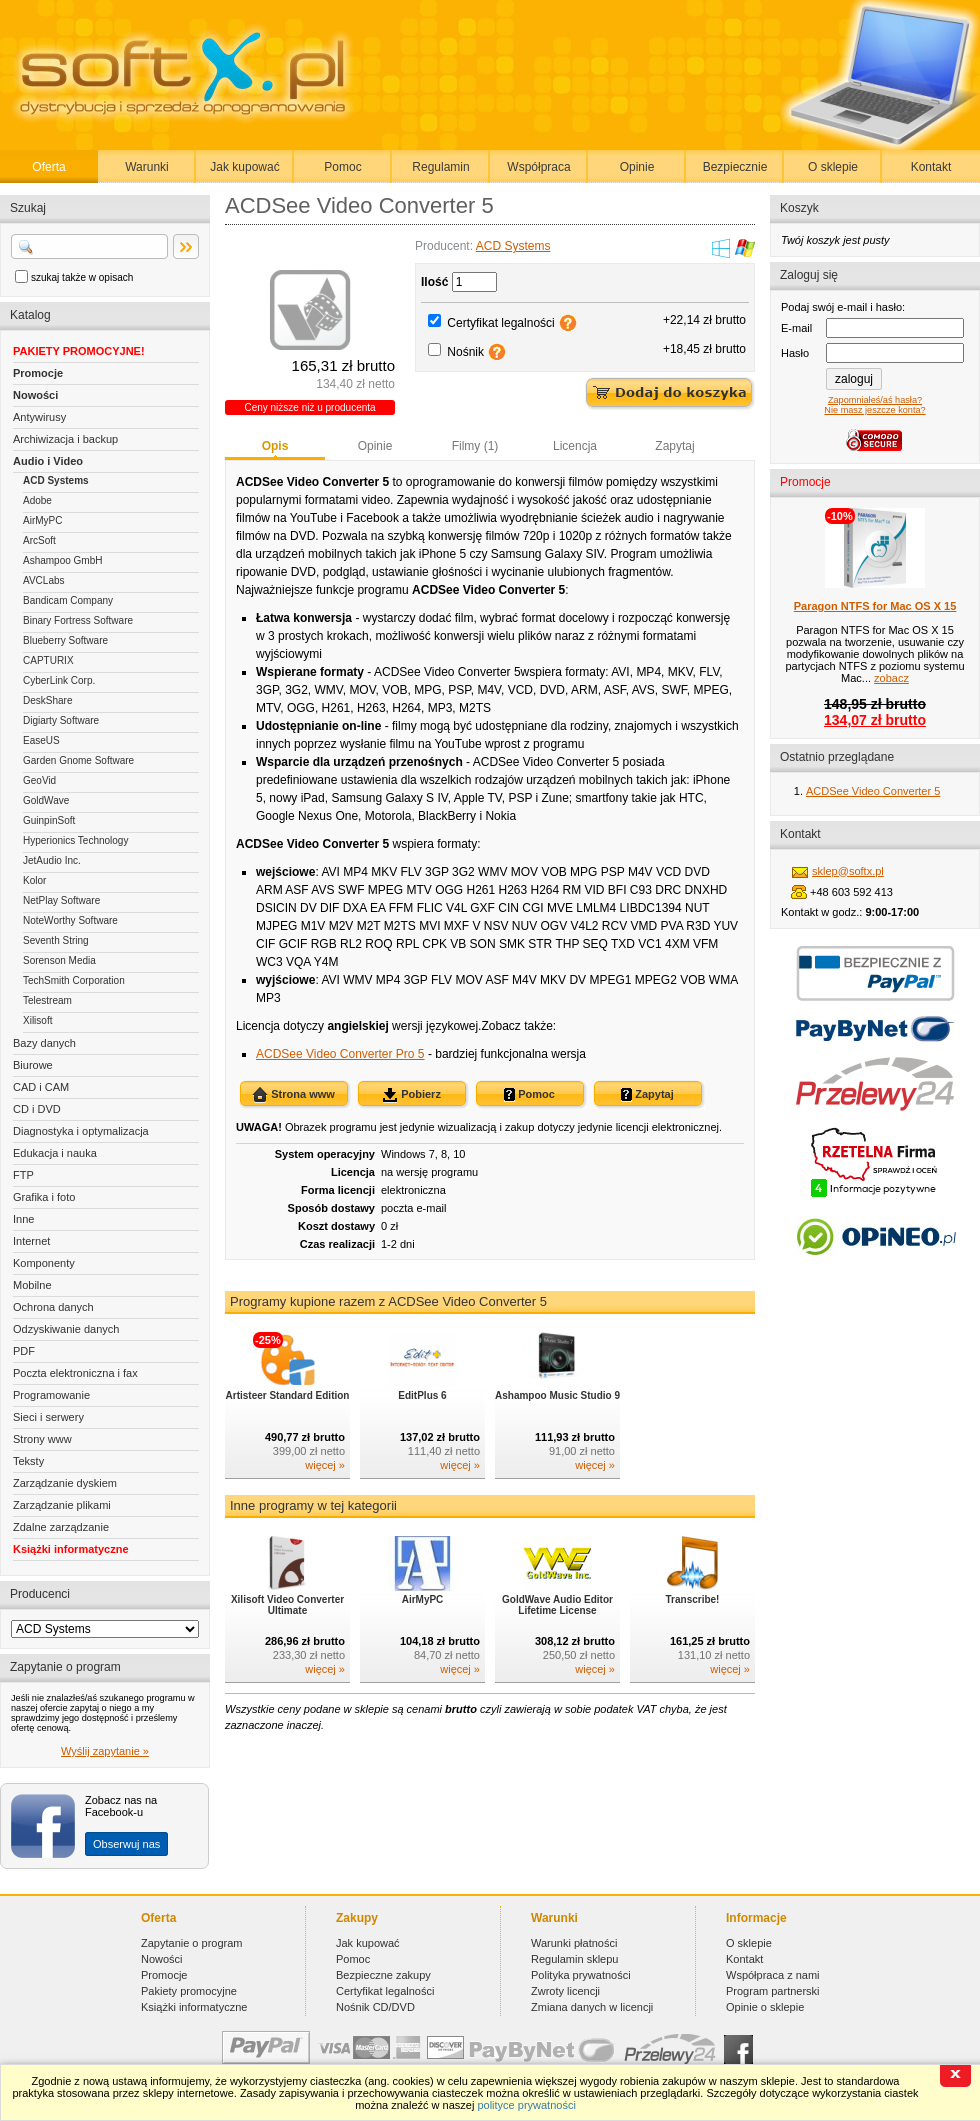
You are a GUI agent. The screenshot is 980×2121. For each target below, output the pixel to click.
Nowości (35, 395)
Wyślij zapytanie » (105, 1751)
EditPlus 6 (422, 1395)
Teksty (28, 1461)
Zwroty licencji (565, 1991)
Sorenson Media (59, 960)
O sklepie (833, 167)
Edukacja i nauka (55, 1153)
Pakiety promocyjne (189, 1991)
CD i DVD (37, 1109)
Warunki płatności (574, 1943)
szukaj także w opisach (82, 277)
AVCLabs (44, 580)
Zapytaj (674, 446)
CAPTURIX (48, 660)
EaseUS (41, 740)
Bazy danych (44, 1043)
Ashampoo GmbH (62, 560)
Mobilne (32, 1285)
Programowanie (51, 1395)
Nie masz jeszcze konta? (874, 410)
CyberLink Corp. (59, 680)
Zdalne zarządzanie (61, 1527)
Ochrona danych (53, 1307)
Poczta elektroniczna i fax (75, 1373)
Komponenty (44, 1263)
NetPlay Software (61, 900)
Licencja (575, 446)
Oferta (48, 167)
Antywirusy (39, 417)
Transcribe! (693, 1599)
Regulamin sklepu (574, 1959)
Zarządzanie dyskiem (65, 1483)
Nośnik (465, 352)
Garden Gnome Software (78, 760)
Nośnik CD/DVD (375, 2007)
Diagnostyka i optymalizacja (81, 1131)
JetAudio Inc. (52, 860)
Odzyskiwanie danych (66, 1329)
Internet (31, 1241)
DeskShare (47, 700)
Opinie (637, 167)
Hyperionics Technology (75, 840)
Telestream (47, 1000)
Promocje (38, 373)
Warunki (147, 167)
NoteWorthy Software (70, 920)
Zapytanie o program (192, 1943)
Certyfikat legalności (500, 323)
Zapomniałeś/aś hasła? (875, 400)
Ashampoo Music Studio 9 (557, 1395)
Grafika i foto (44, 1197)
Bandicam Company (68, 600)
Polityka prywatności (581, 1975)
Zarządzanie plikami (62, 1505)
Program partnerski (773, 1991)
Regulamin (440, 167)
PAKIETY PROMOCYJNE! (79, 351)
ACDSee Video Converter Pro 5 (340, 1054)
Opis (275, 446)
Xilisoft (37, 1020)
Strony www (42, 1439)
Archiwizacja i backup (65, 439)
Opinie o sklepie (765, 2007)
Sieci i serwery (48, 1417)
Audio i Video (48, 461)
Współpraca (538, 167)
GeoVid (39, 780)
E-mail (796, 328)
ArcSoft (39, 540)
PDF (24, 1351)
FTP (23, 1175)
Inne (23, 1219)
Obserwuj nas (126, 1844)
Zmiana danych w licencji (592, 2007)
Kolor (34, 880)
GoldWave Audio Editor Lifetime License (557, 1605)
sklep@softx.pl (848, 871)
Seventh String (56, 940)
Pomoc (342, 167)
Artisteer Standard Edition (288, 1395)
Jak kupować (244, 167)
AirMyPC (42, 520)
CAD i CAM (41, 1087)
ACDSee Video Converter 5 (873, 791)
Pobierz (411, 1095)
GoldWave (46, 800)
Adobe (37, 500)
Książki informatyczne (71, 1549)
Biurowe (33, 1065)
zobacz (891, 678)
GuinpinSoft (49, 820)
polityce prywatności (526, 2105)
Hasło (795, 353)
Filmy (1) (475, 446)
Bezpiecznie (735, 167)
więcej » (325, 1465)
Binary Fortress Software (78, 620)
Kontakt (931, 167)
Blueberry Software (65, 640)
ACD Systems (56, 480)
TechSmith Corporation (74, 980)
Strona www (293, 1095)
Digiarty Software (61, 720)
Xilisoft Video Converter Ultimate (287, 1605)
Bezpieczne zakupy (383, 1975)
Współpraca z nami (773, 1975)
